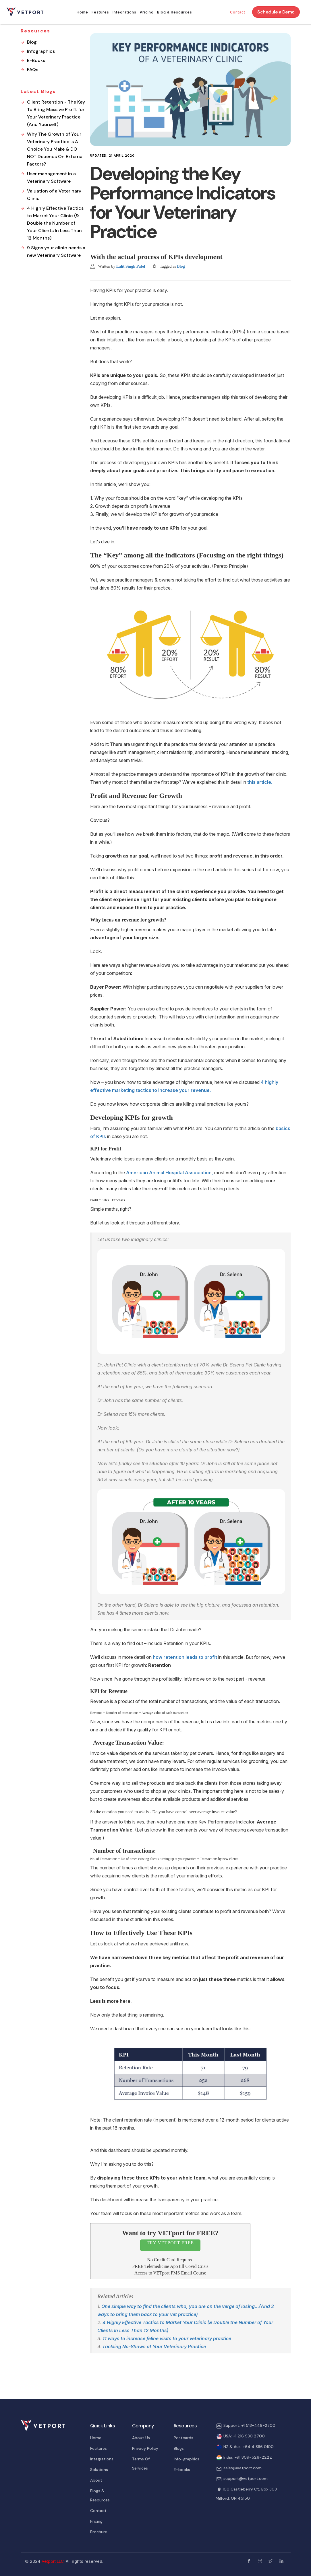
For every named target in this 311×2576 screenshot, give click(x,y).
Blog (181, 266)
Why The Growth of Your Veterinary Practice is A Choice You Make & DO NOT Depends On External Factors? (55, 149)
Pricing (147, 12)
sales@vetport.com (242, 2467)
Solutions (99, 2469)
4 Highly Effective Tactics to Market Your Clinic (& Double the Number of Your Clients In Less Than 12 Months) (55, 223)
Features (100, 12)
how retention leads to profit (185, 1657)
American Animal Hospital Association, (170, 1172)
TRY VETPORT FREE (170, 2242)
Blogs (179, 2448)
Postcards (183, 2437)
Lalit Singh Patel (130, 266)
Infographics (41, 51)
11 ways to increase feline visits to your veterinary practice (167, 2338)
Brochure (98, 2531)
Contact (237, 12)
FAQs (32, 70)
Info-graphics (186, 2459)
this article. (259, 782)
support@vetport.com (245, 2478)
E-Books (36, 60)
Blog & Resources (174, 12)
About (96, 2480)
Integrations (124, 12)
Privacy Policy (145, 2448)
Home (82, 12)
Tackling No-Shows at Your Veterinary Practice (154, 2346)
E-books (182, 2469)
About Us (141, 2437)
